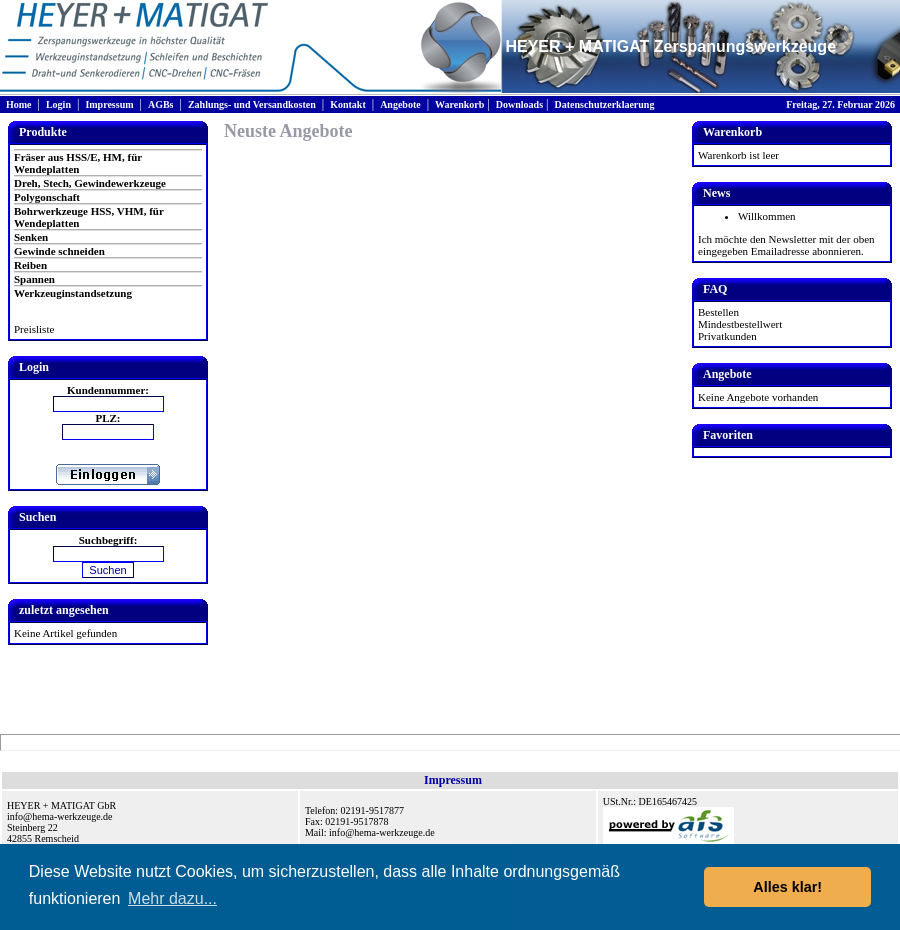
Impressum (109, 104)
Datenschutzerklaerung (604, 104)
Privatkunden (727, 336)
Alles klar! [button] (787, 887)
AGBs (161, 104)
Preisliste (34, 329)
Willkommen (767, 216)
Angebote (400, 104)
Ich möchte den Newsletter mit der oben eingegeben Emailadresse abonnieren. (786, 245)
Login (58, 104)
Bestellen (718, 312)
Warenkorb (459, 104)
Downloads (519, 104)
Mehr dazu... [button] (172, 898)
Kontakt (348, 104)
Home (19, 104)
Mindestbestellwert (740, 324)
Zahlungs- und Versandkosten (252, 104)
